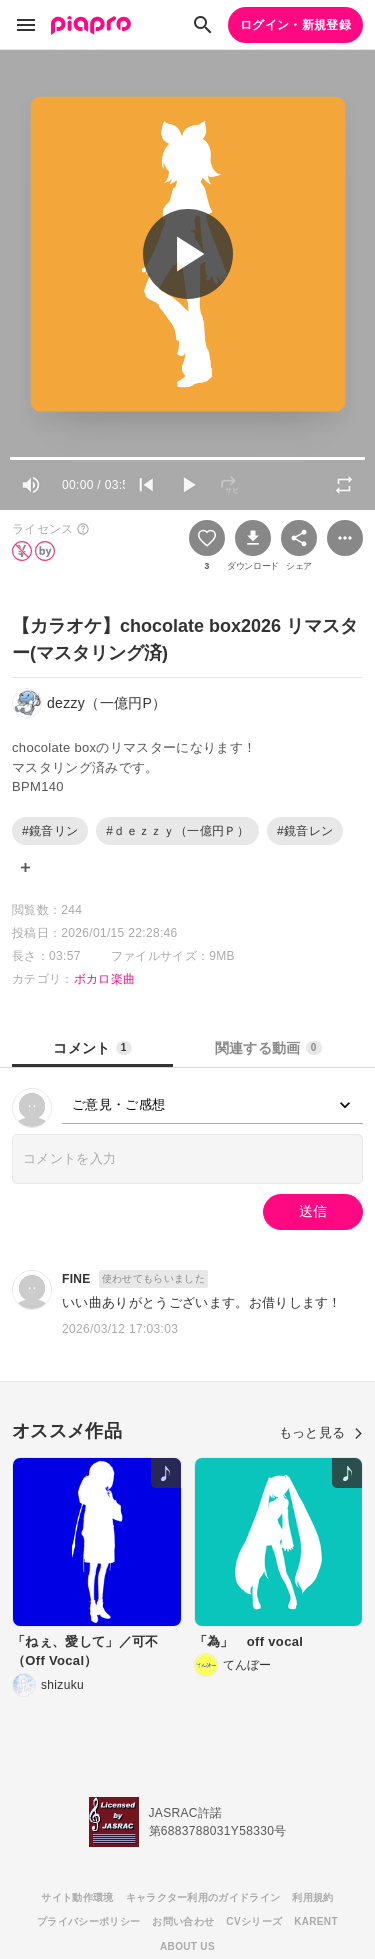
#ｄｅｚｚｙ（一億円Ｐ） (177, 831)
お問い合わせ (183, 1921)
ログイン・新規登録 (295, 25)
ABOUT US (187, 1946)
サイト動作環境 (77, 1897)
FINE (76, 1279)
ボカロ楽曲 (105, 979)
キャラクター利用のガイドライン (203, 1897)
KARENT (316, 1921)
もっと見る (321, 1432)
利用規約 (312, 1897)
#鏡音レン (305, 831)
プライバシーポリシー (88, 1921)
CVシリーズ (254, 1921)
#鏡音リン (50, 831)
